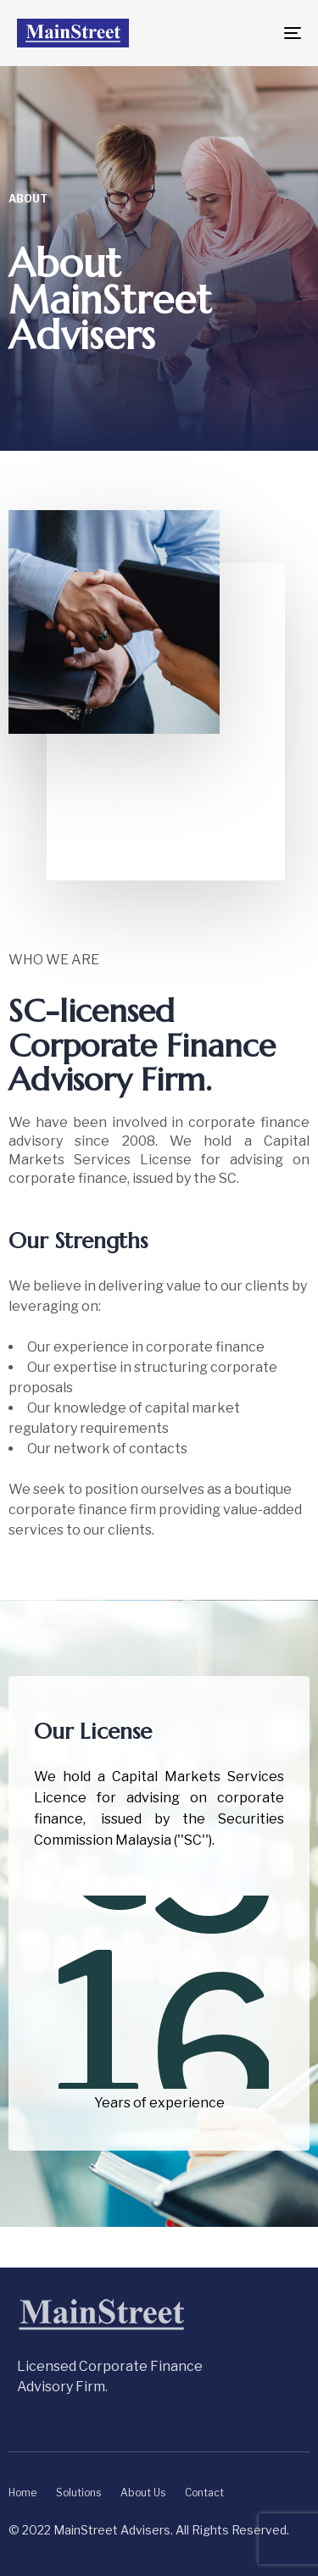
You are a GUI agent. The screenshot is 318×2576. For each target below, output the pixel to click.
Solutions (78, 2492)
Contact (204, 2492)
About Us (142, 2492)
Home (22, 2492)
